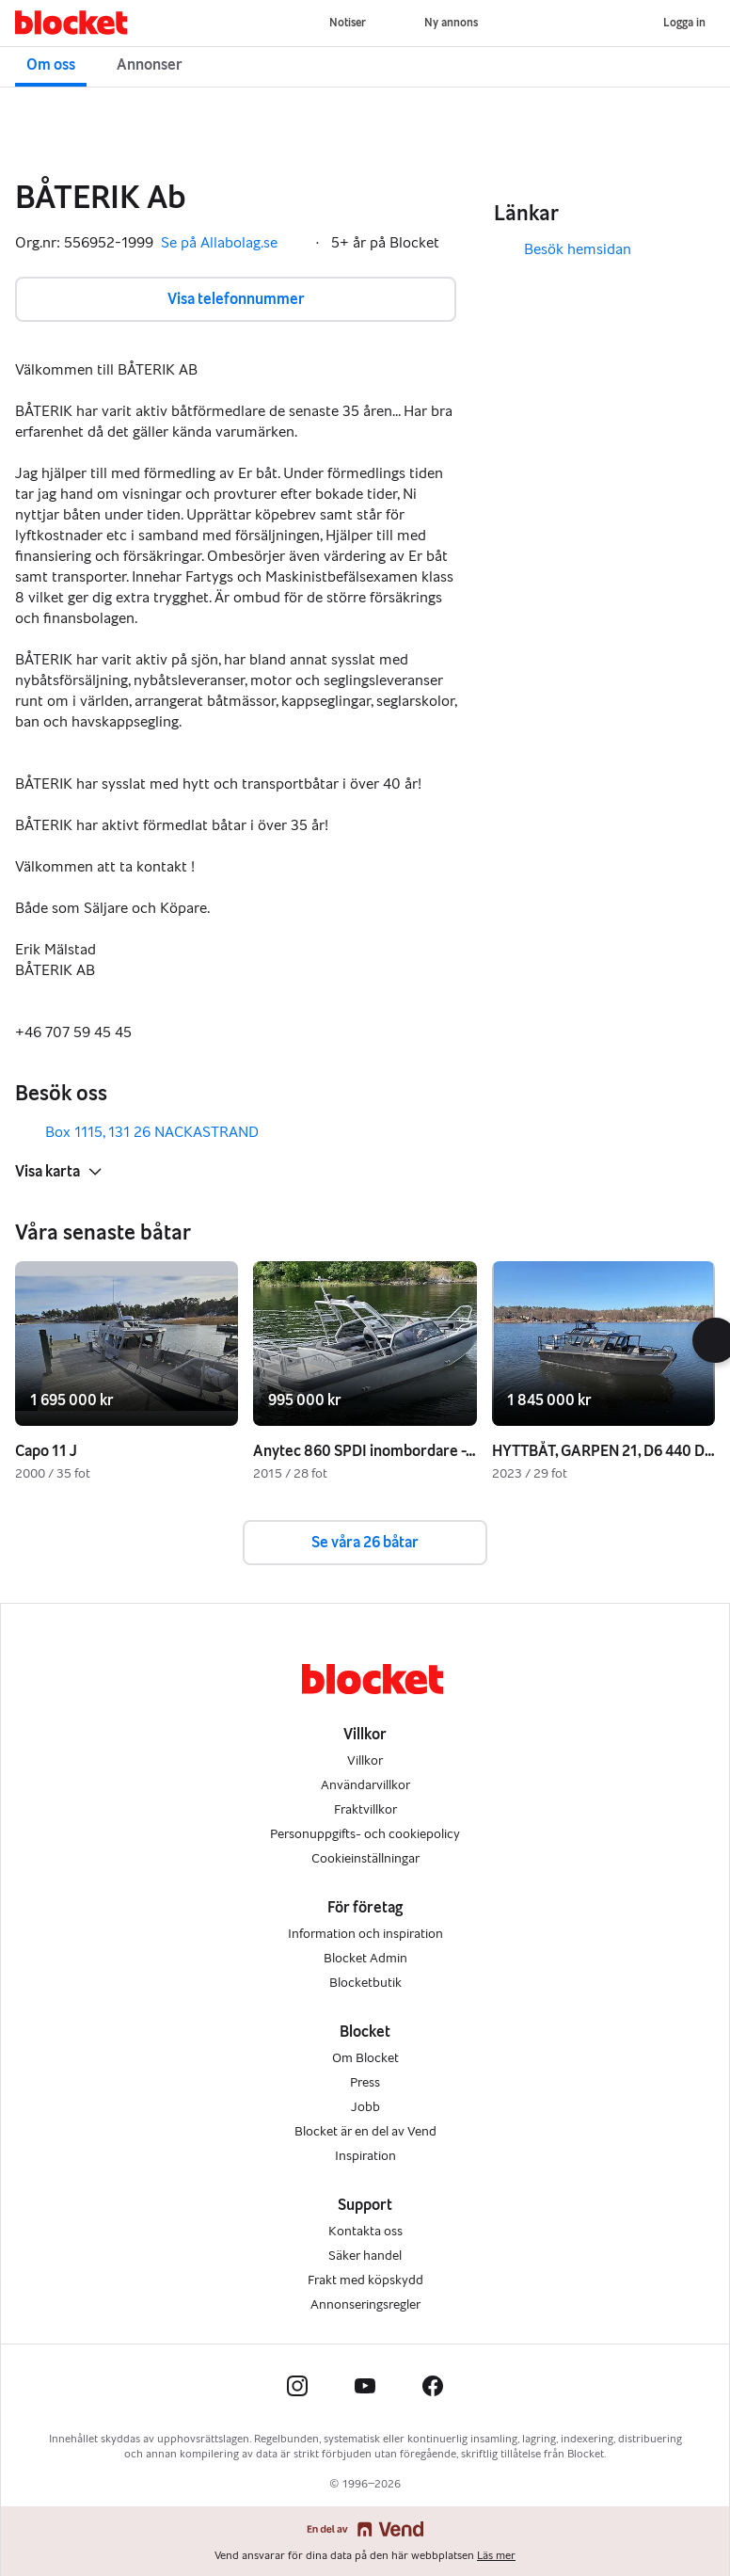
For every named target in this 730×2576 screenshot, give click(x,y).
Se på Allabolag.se (232, 243)
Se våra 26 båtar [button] (365, 1542)
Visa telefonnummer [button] (236, 299)
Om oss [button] (50, 64)
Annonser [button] (149, 64)
